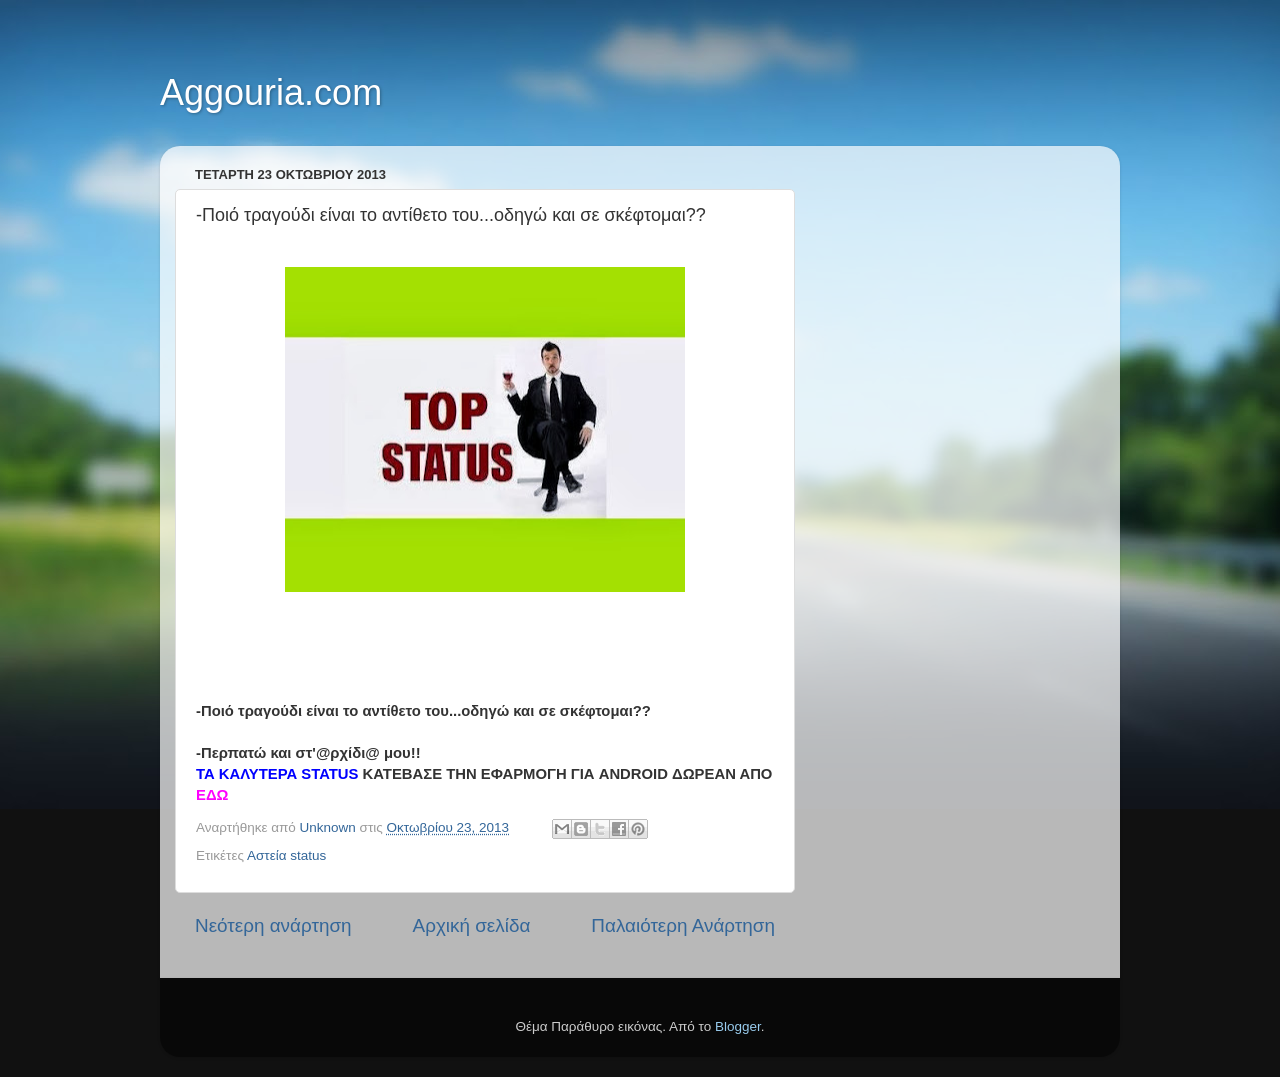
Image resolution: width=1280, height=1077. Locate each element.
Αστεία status (286, 855)
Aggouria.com (271, 92)
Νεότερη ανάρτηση (273, 925)
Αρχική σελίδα (472, 925)
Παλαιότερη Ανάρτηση (683, 925)
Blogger (738, 1026)
